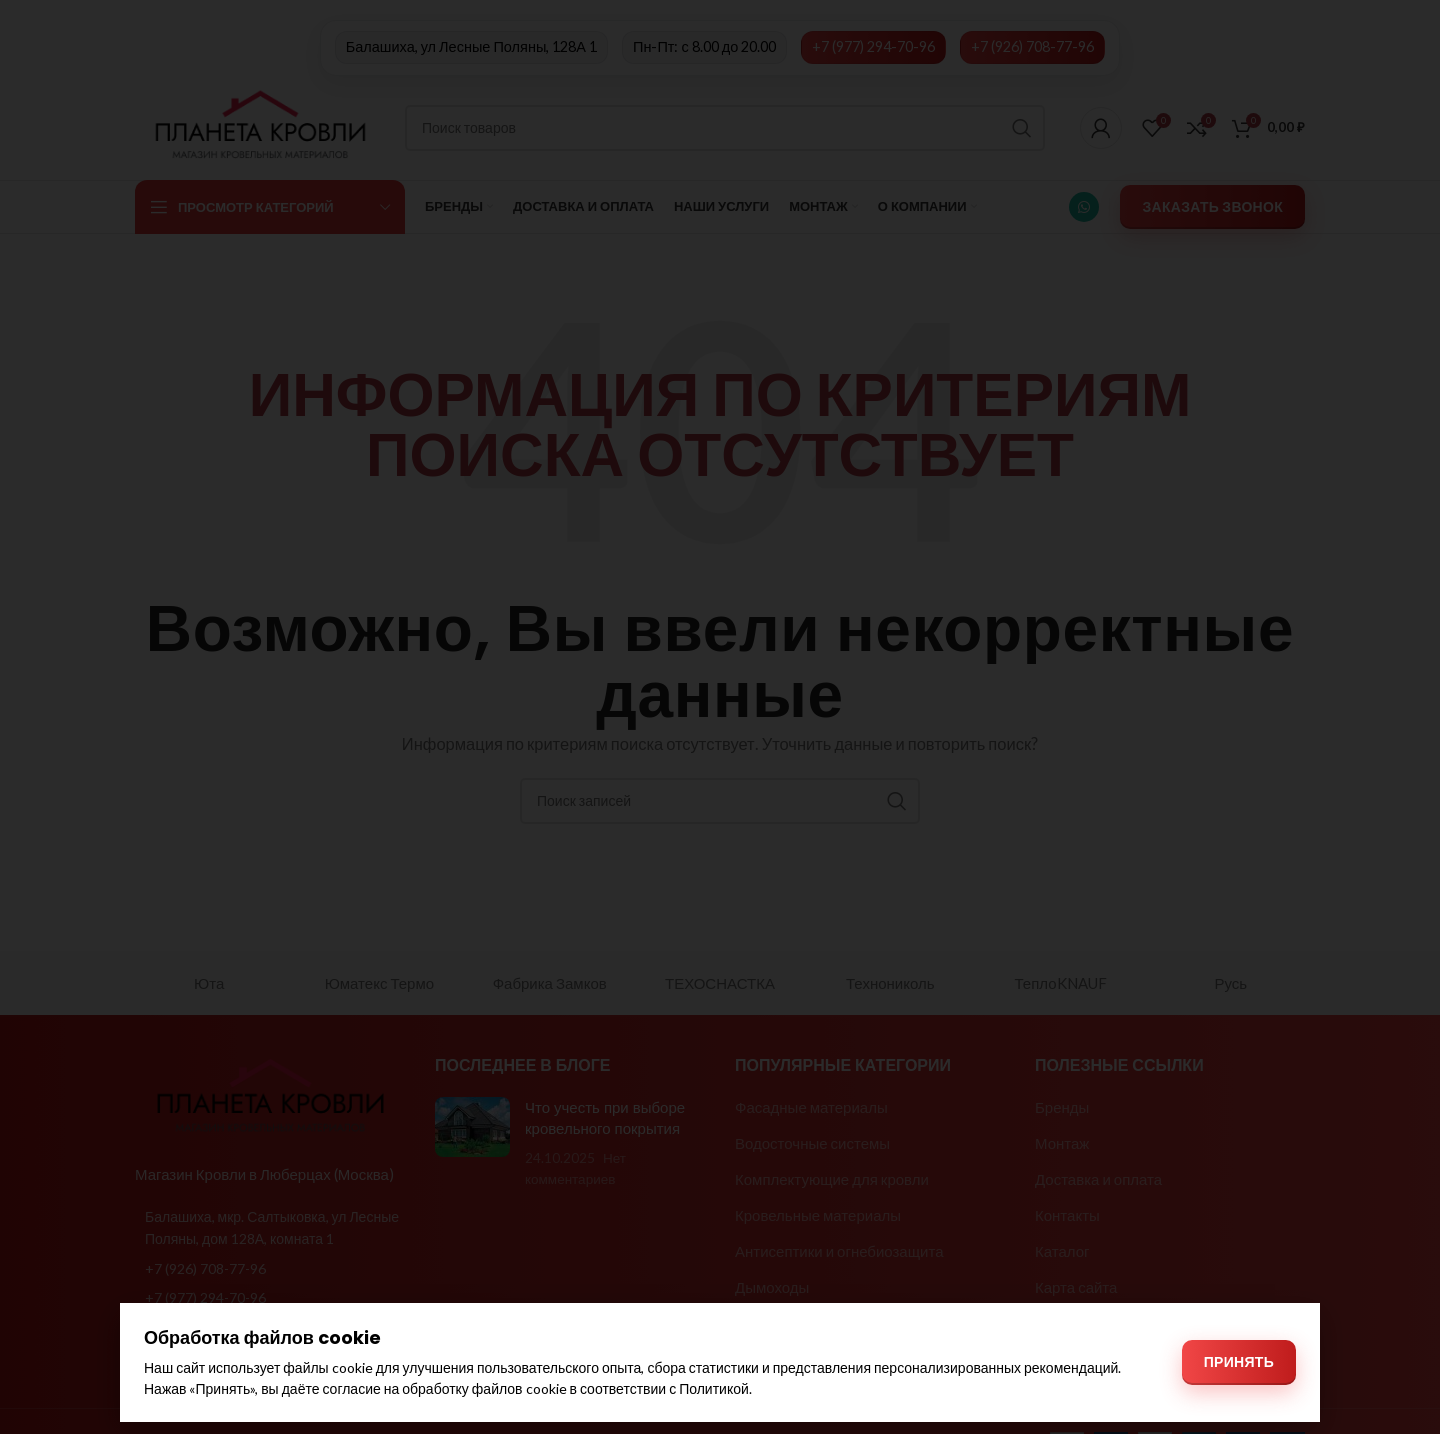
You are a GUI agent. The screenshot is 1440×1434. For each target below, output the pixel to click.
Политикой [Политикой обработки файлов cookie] (714, 1388)
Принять (1239, 1361)
